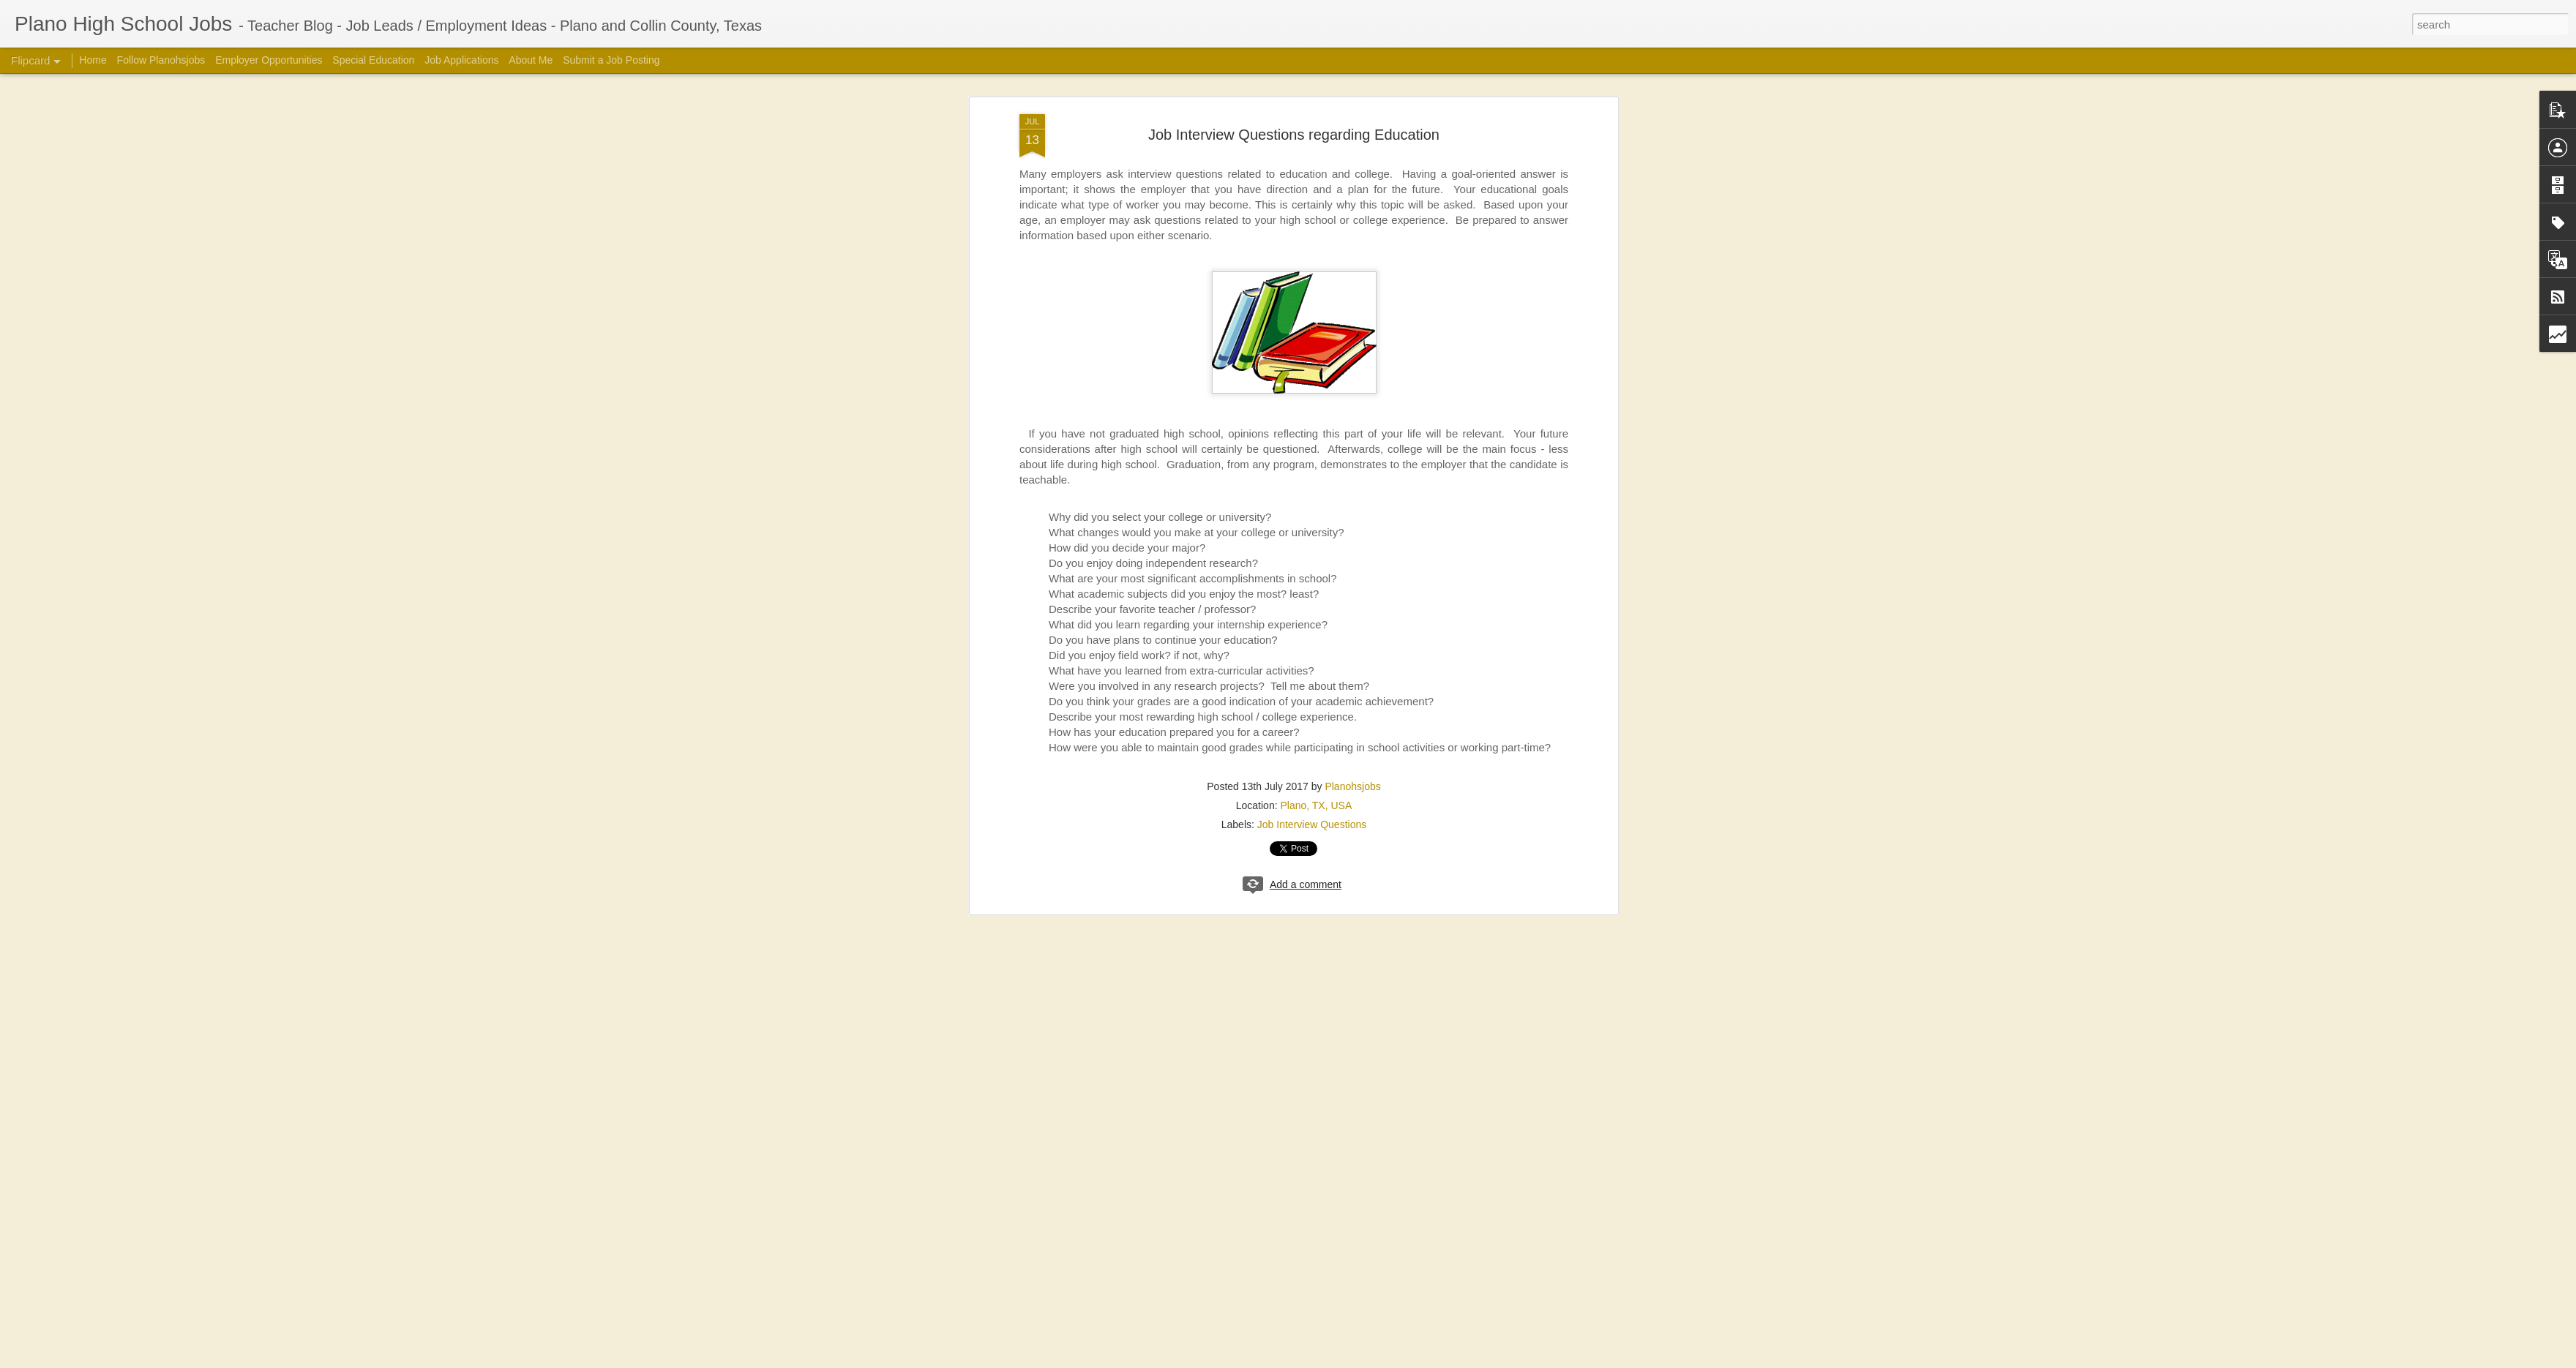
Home (92, 60)
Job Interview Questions (1311, 824)
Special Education (373, 60)
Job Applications (461, 60)
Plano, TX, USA (1316, 805)
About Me (531, 60)
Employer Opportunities (268, 60)
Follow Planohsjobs (161, 60)
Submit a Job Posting (611, 60)
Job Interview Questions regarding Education (1293, 135)
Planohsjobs (1352, 786)
